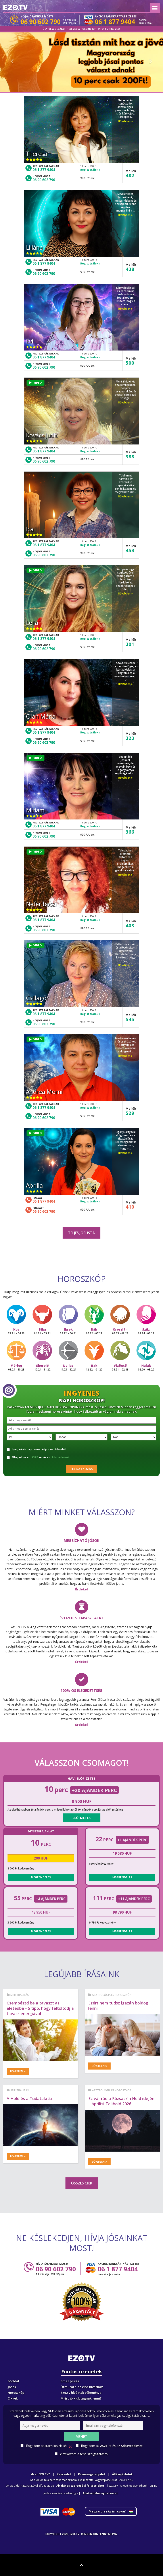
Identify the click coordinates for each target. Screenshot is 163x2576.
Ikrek (68, 1331)
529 (130, 1112)
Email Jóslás (70, 2381)
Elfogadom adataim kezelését (48, 2446)
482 (130, 175)
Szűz (146, 1331)
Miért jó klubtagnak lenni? (81, 2398)
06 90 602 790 (44, 179)
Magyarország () (111, 2511)
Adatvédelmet (60, 1457)
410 (130, 1206)
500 (130, 362)
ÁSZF (34, 1457)
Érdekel (81, 1589)
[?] (71, 2446)
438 (130, 268)
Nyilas (68, 1367)
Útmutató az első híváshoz (82, 2387)
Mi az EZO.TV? (40, 2474)
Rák (94, 1331)
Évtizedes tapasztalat (81, 1618)
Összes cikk (81, 2183)
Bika (42, 1331)
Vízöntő (120, 1367)
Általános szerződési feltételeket (80, 2486)
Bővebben (125, 121)
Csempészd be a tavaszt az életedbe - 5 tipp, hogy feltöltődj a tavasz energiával (40, 2008)
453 (130, 550)
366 (130, 831)
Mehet (81, 2436)
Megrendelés (41, 1877)
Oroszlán (120, 1331)
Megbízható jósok (81, 1540)
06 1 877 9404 (44, 169)
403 (130, 925)
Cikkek (13, 2398)
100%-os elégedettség (81, 1690)
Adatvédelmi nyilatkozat (100, 2493)
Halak (146, 1367)
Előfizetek (82, 1818)
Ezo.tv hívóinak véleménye (81, 2392)
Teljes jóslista (81, 1232)
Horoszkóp (16, 2392)
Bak (94, 1367)
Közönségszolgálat (91, 2474)
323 (130, 737)
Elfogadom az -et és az (39, 1457)
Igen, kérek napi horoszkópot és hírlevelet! (36, 1449)
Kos (16, 1331)
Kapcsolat (64, 2474)
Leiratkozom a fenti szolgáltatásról (83, 2454)
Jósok (12, 2387)
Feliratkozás (82, 1469)
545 (130, 1019)
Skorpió (42, 1367)
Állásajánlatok (122, 2474)
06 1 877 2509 (112, 28)
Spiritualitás (19, 1995)
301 (130, 643)
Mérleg (16, 1367)
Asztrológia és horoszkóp (111, 1995)
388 (130, 456)
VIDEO (35, 382)
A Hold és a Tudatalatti (29, 2098)
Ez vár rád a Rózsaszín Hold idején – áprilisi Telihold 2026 (121, 2101)
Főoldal (13, 2381)
